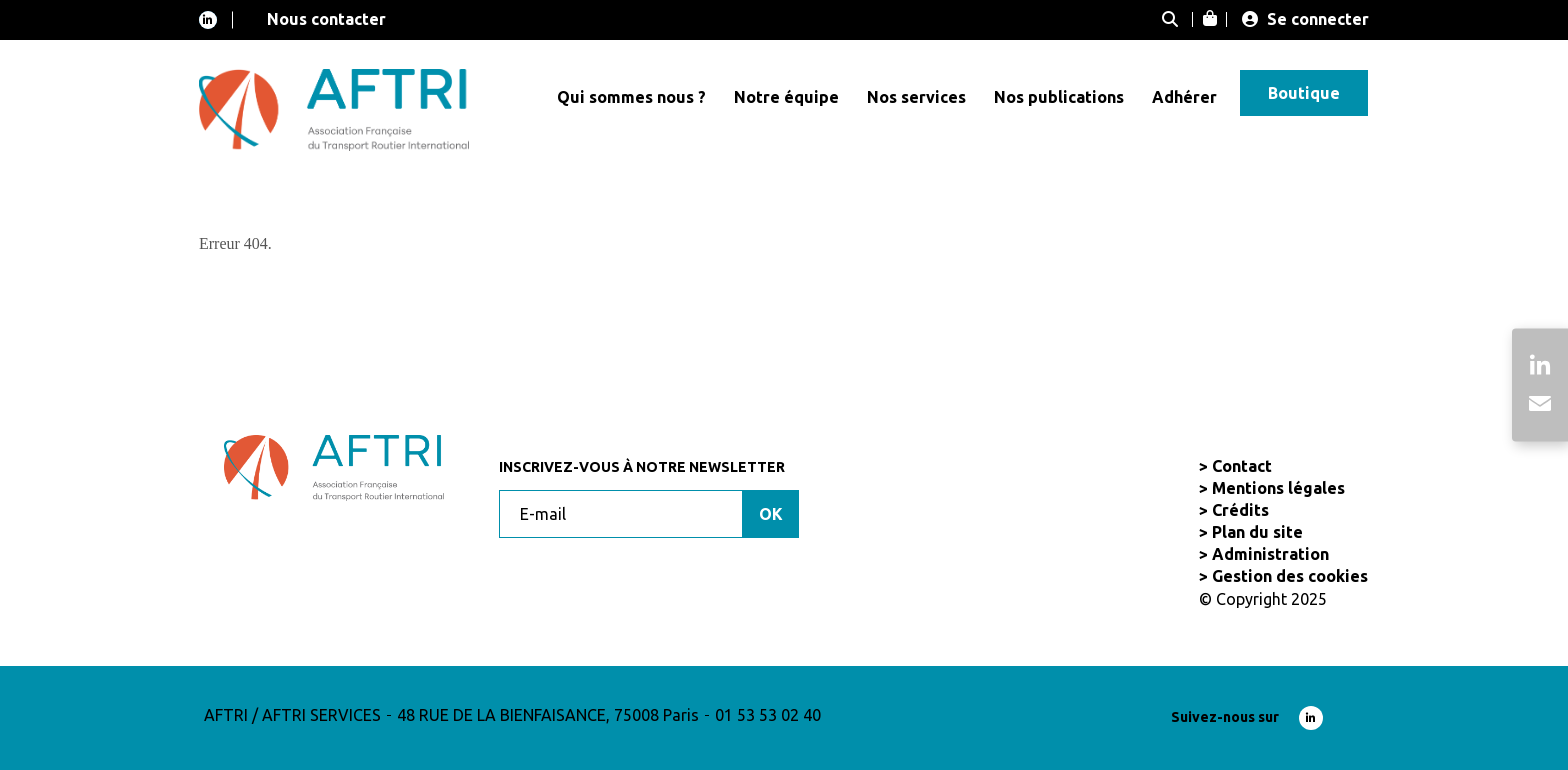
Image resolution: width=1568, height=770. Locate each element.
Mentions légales (1278, 488)
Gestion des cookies (1290, 576)
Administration (1270, 554)
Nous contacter (326, 19)
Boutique (1304, 93)
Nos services (916, 97)
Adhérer (1184, 97)
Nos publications (1059, 97)
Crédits (1240, 510)
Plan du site (1257, 532)
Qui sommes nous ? (631, 97)
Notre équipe (786, 97)
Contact (1242, 466)
